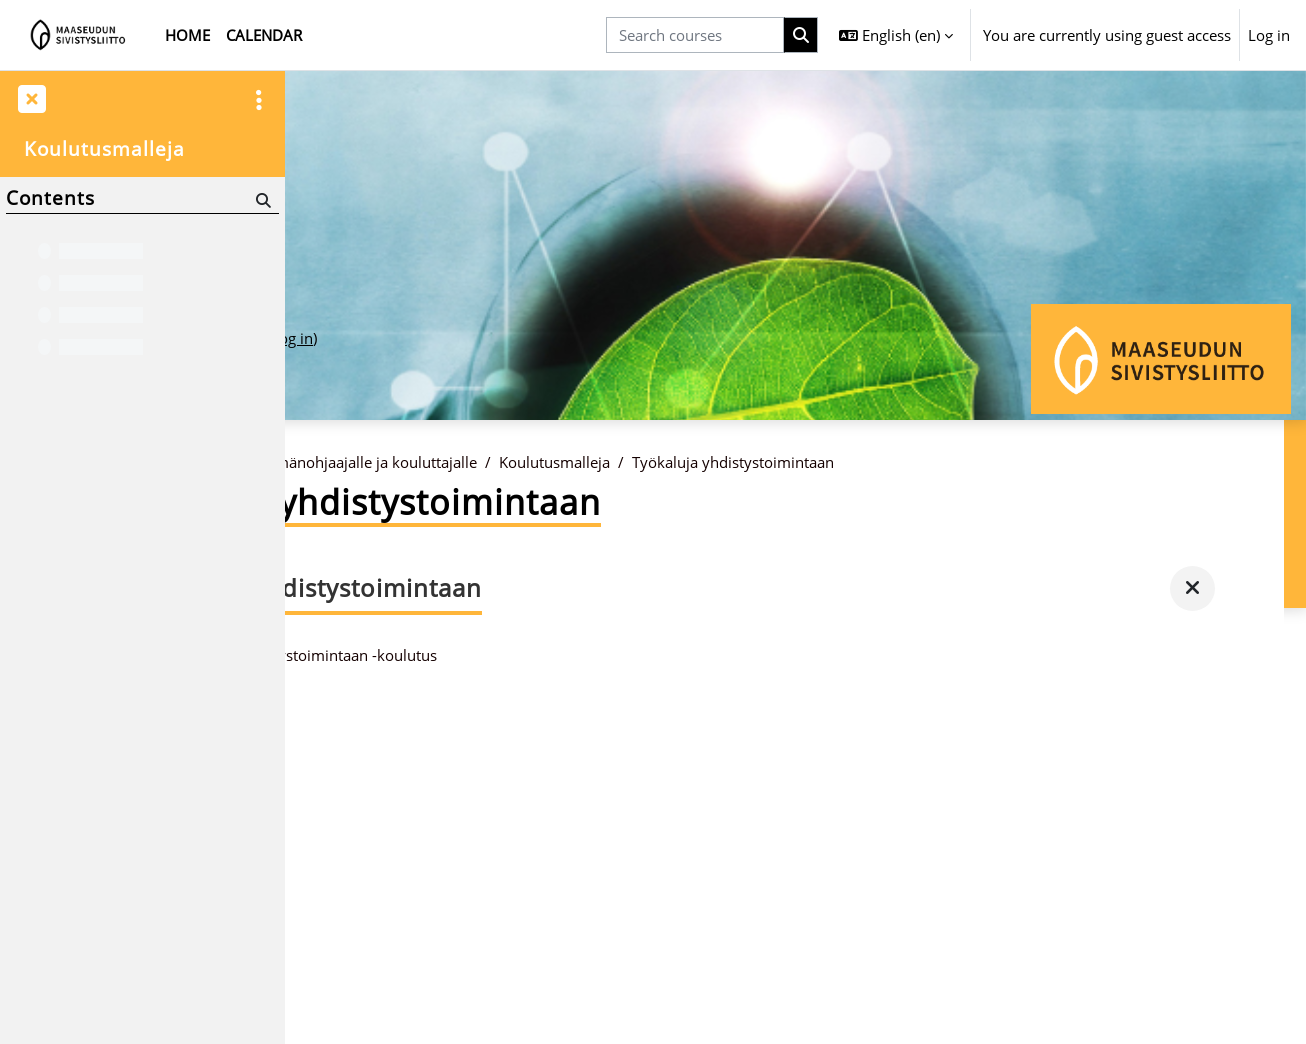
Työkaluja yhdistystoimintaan (934, 463)
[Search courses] (695, 35)
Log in (1269, 35)
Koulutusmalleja (755, 463)
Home (330, 463)
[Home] (78, 35)
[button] (896, 35)
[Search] (261, 199)
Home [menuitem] (187, 35)
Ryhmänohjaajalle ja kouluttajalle (564, 463)
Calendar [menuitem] (264, 35)
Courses (400, 463)
